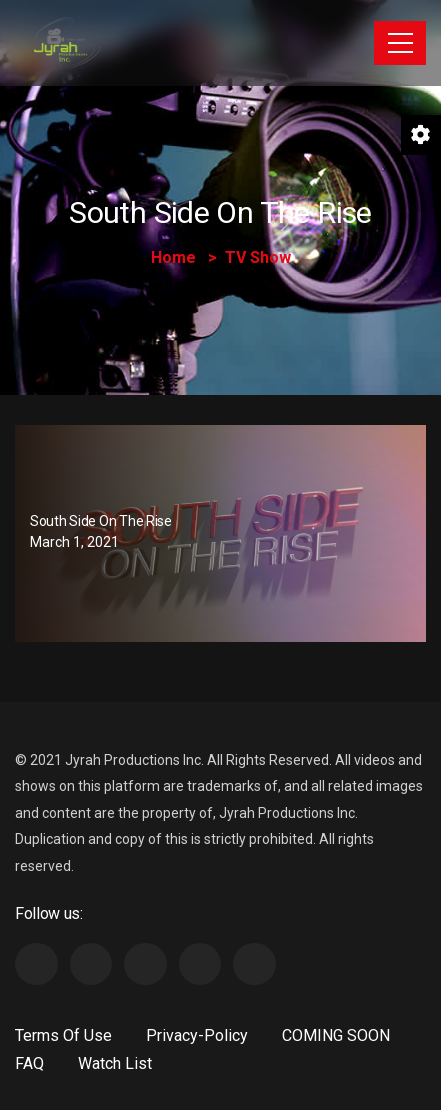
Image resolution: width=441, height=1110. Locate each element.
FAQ (29, 1063)
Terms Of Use (63, 1035)
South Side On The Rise (101, 521)
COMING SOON (336, 1035)
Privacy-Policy (197, 1035)
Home (173, 257)
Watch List (115, 1063)
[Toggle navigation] (400, 43)
